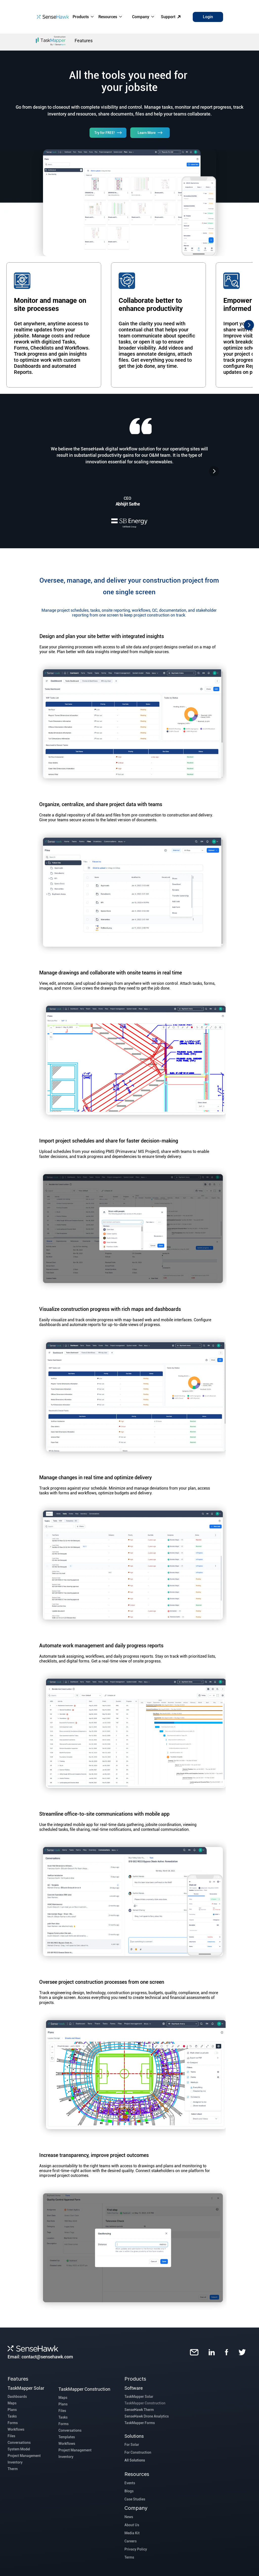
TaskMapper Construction (144, 2403)
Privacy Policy (135, 2549)
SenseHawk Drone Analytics (146, 2416)
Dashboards (17, 2397)
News (128, 2517)
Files (11, 2436)
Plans (12, 2410)
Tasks (12, 2416)
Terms (129, 2557)
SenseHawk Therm (139, 2410)
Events (129, 2483)
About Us (131, 2525)
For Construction (137, 2452)
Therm (13, 2469)
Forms (13, 2423)
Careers (130, 2541)
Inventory (15, 2462)
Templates (66, 2437)
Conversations (19, 2443)
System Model (19, 2449)
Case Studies (134, 2499)
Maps (12, 2403)
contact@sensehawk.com (47, 2356)
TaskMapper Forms (139, 2423)
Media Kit (132, 2533)
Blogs (129, 2491)
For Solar (131, 2445)
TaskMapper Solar (138, 2397)
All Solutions (134, 2460)
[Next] (249, 325)
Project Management (24, 2456)
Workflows (16, 2429)
